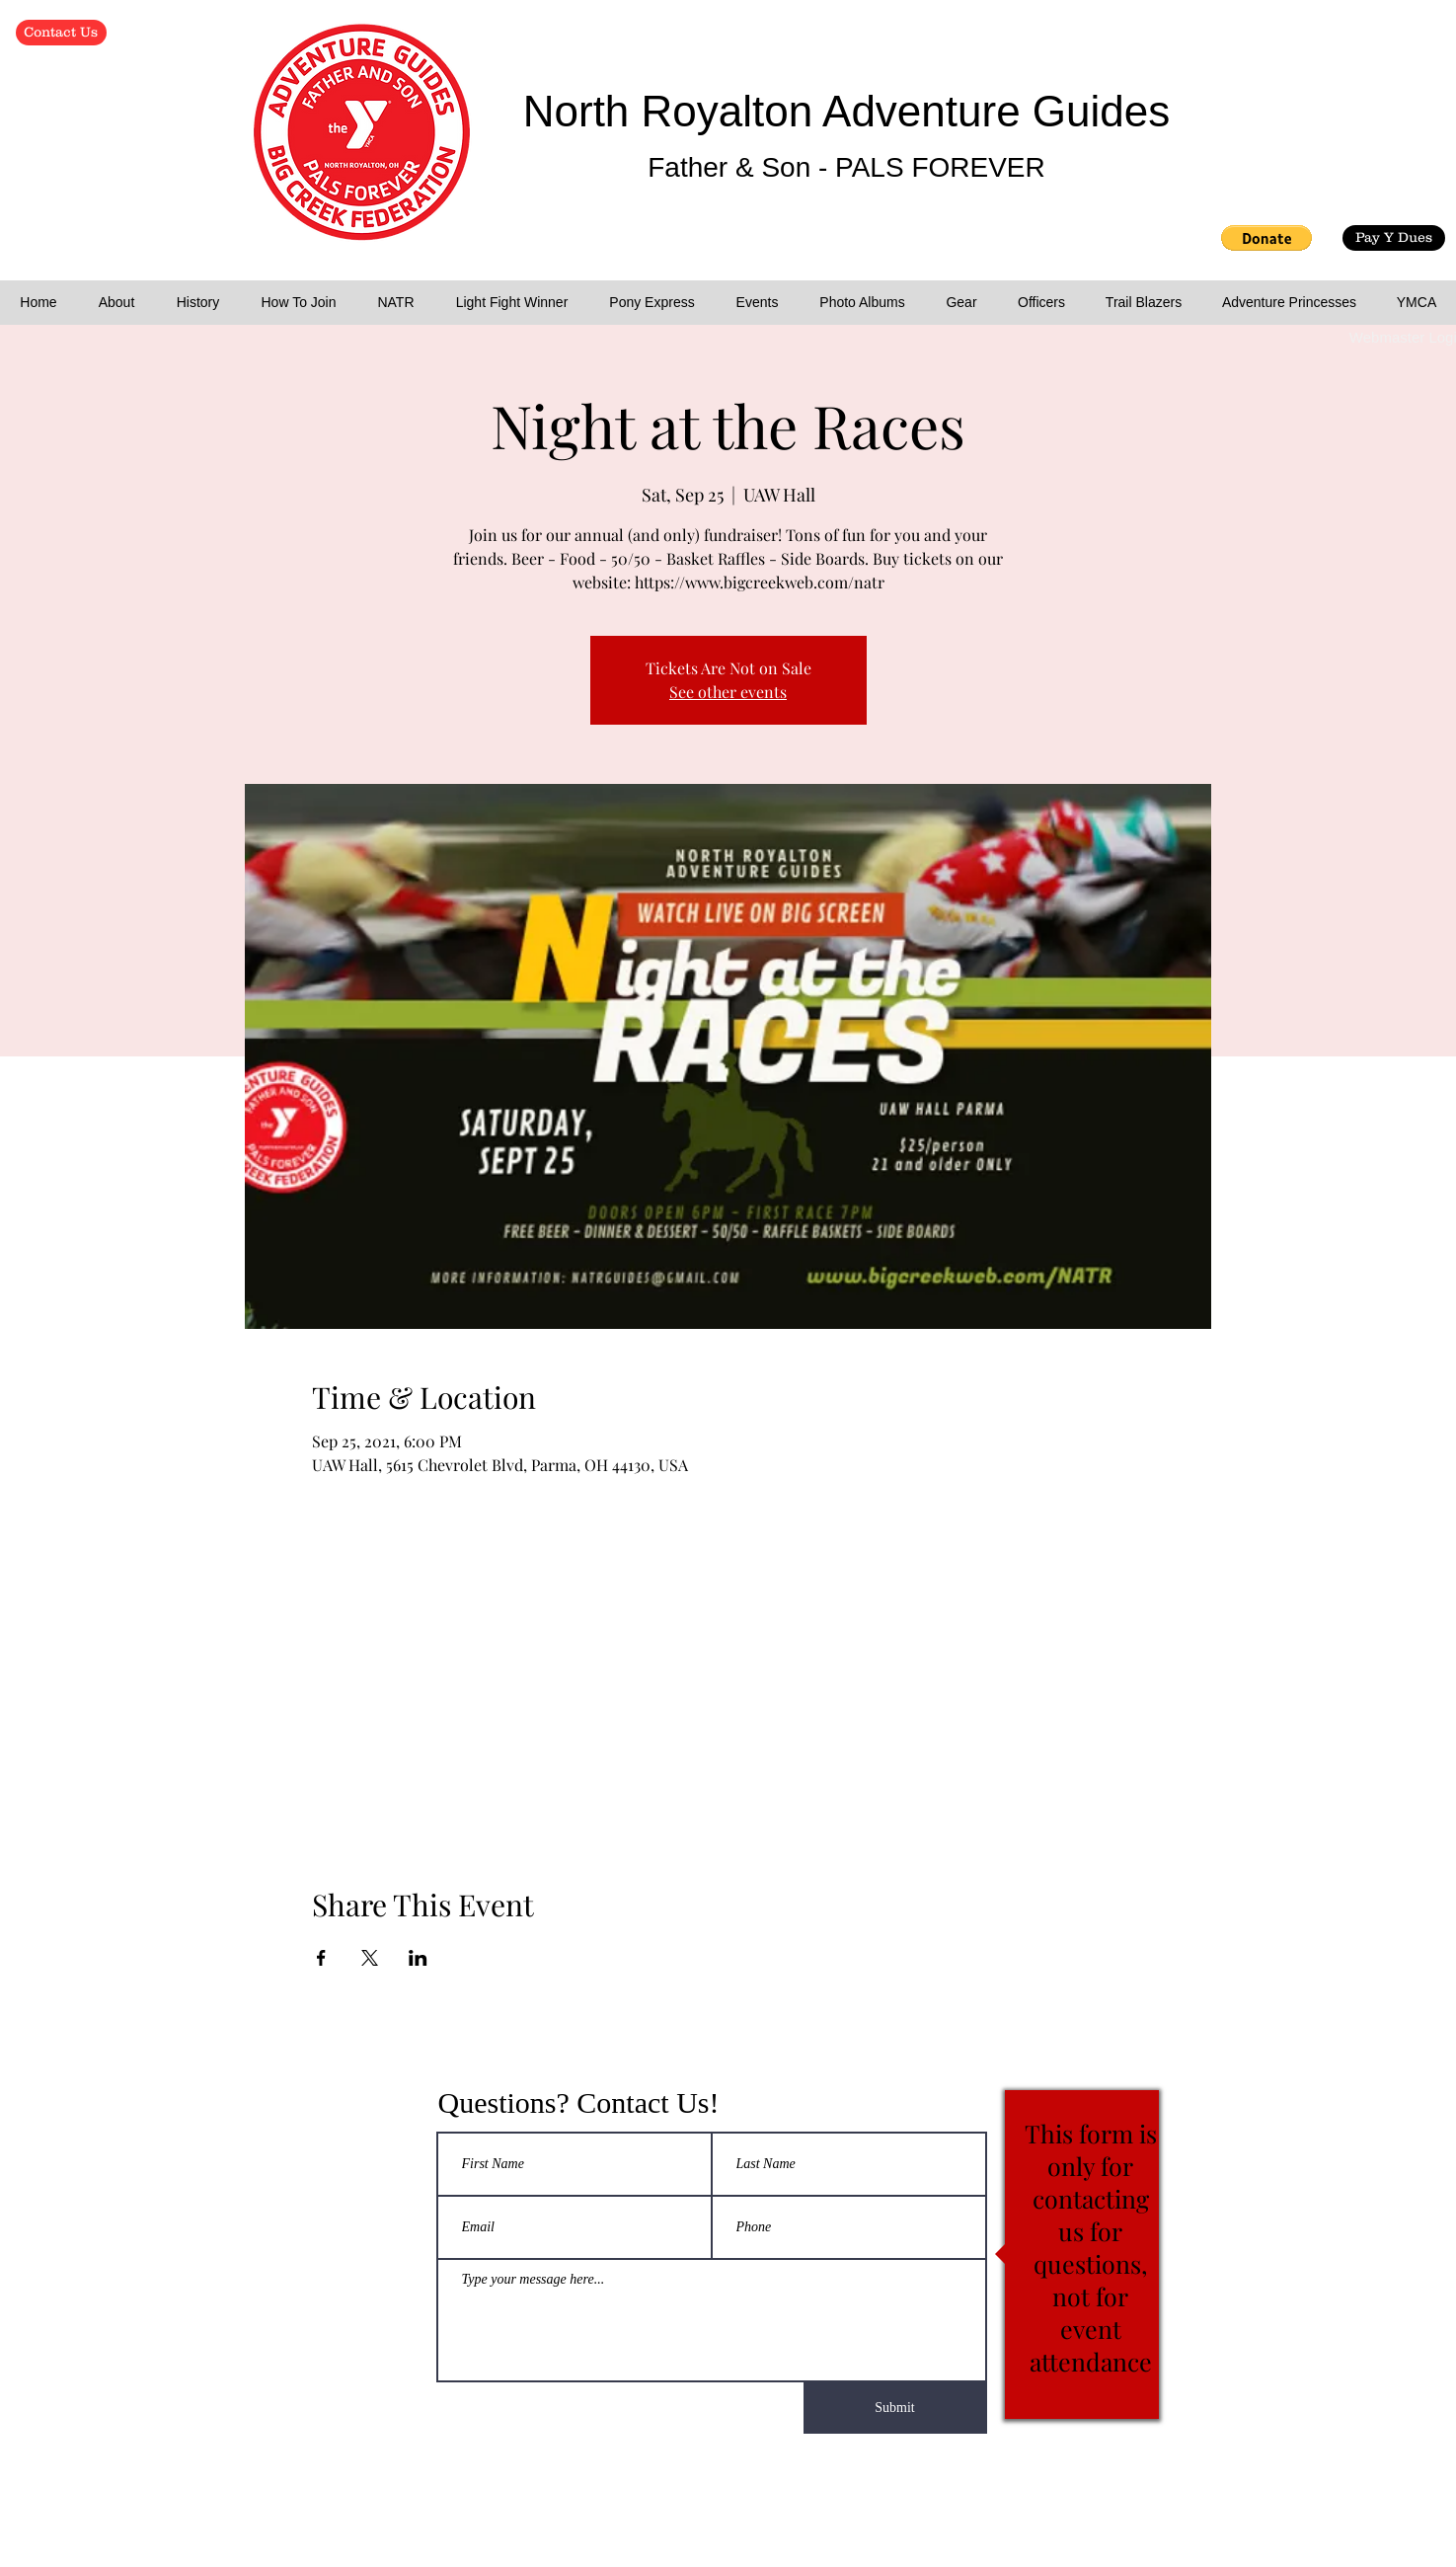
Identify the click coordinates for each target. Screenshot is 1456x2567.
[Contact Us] (61, 32)
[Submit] (895, 2408)
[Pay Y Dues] (1393, 238)
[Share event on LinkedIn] (418, 1958)
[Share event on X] (369, 1958)
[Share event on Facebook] (321, 1958)
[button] (1266, 238)
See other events (728, 691)
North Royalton (672, 111)
